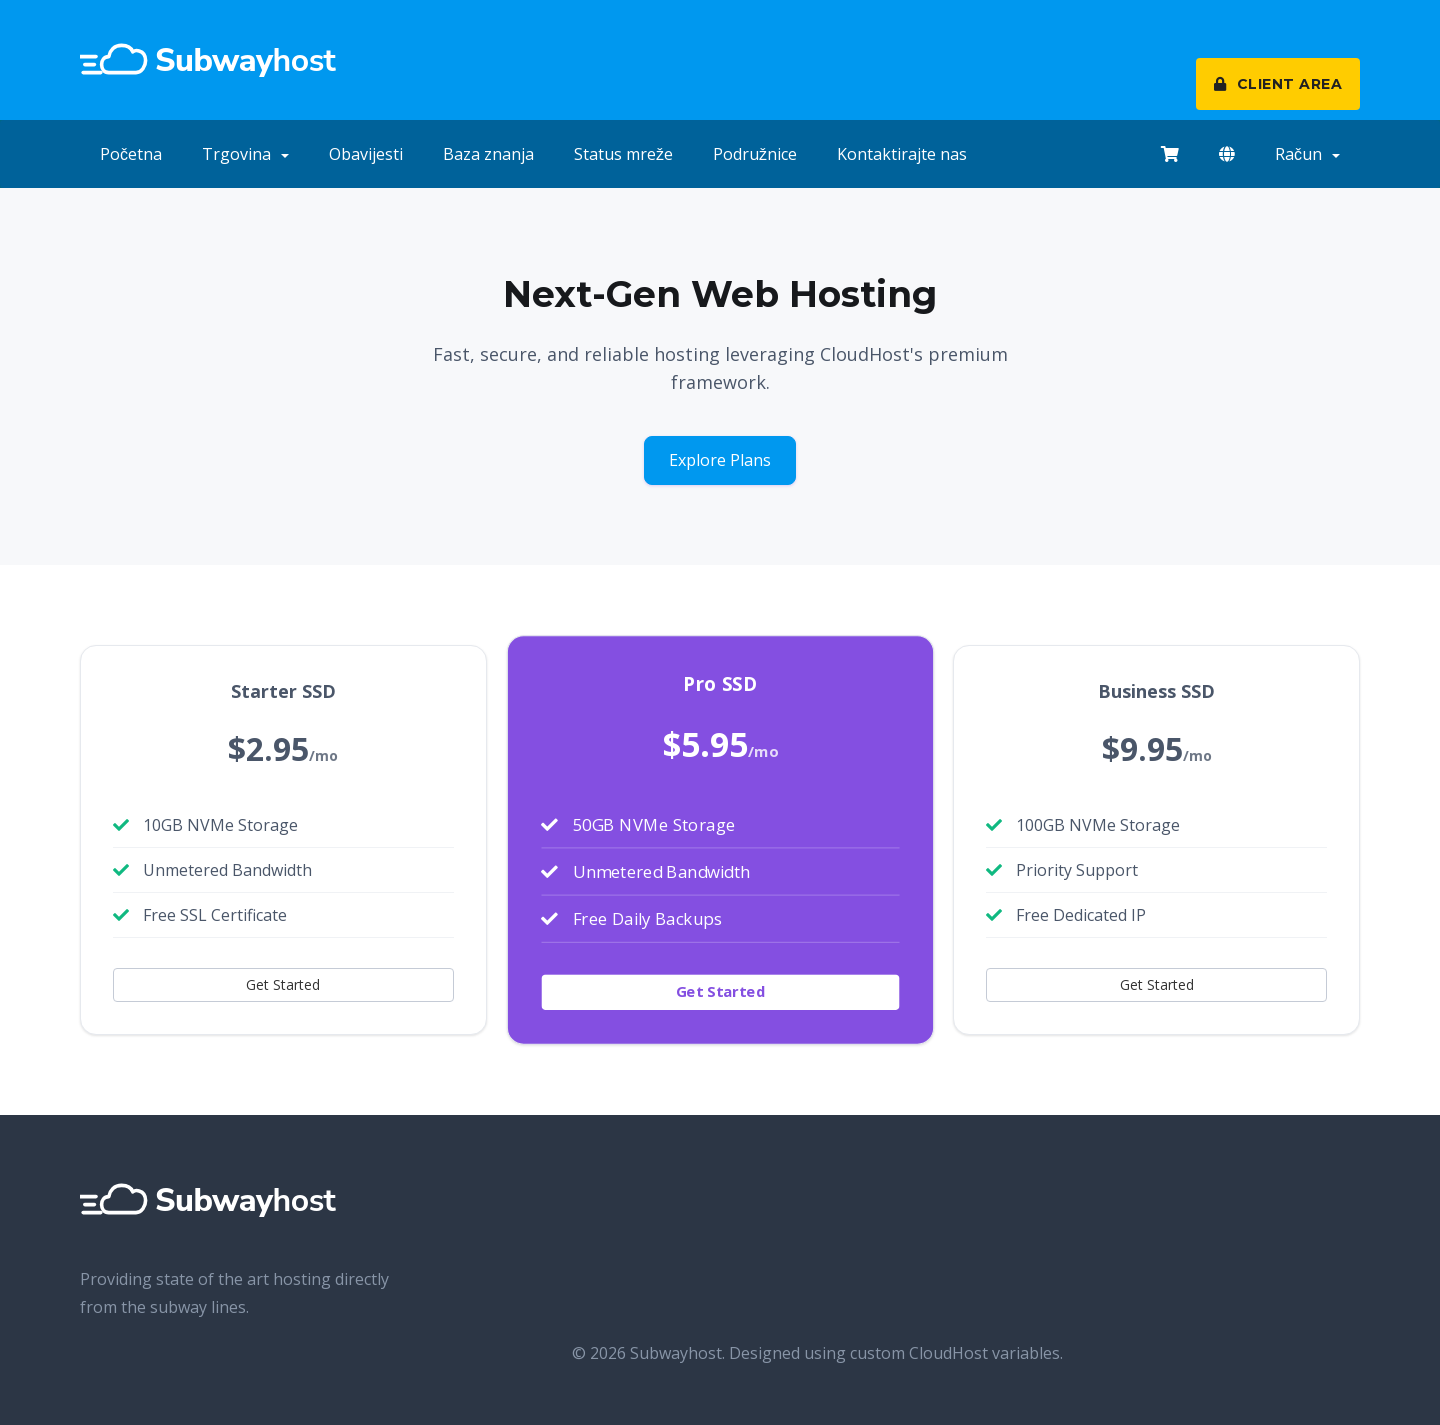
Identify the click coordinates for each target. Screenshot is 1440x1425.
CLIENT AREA (1278, 84)
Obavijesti (366, 154)
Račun (1307, 154)
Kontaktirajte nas (902, 154)
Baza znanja (488, 154)
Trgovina (245, 154)
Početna (131, 154)
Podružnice (755, 154)
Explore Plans (720, 460)
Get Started (283, 984)
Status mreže (623, 154)
